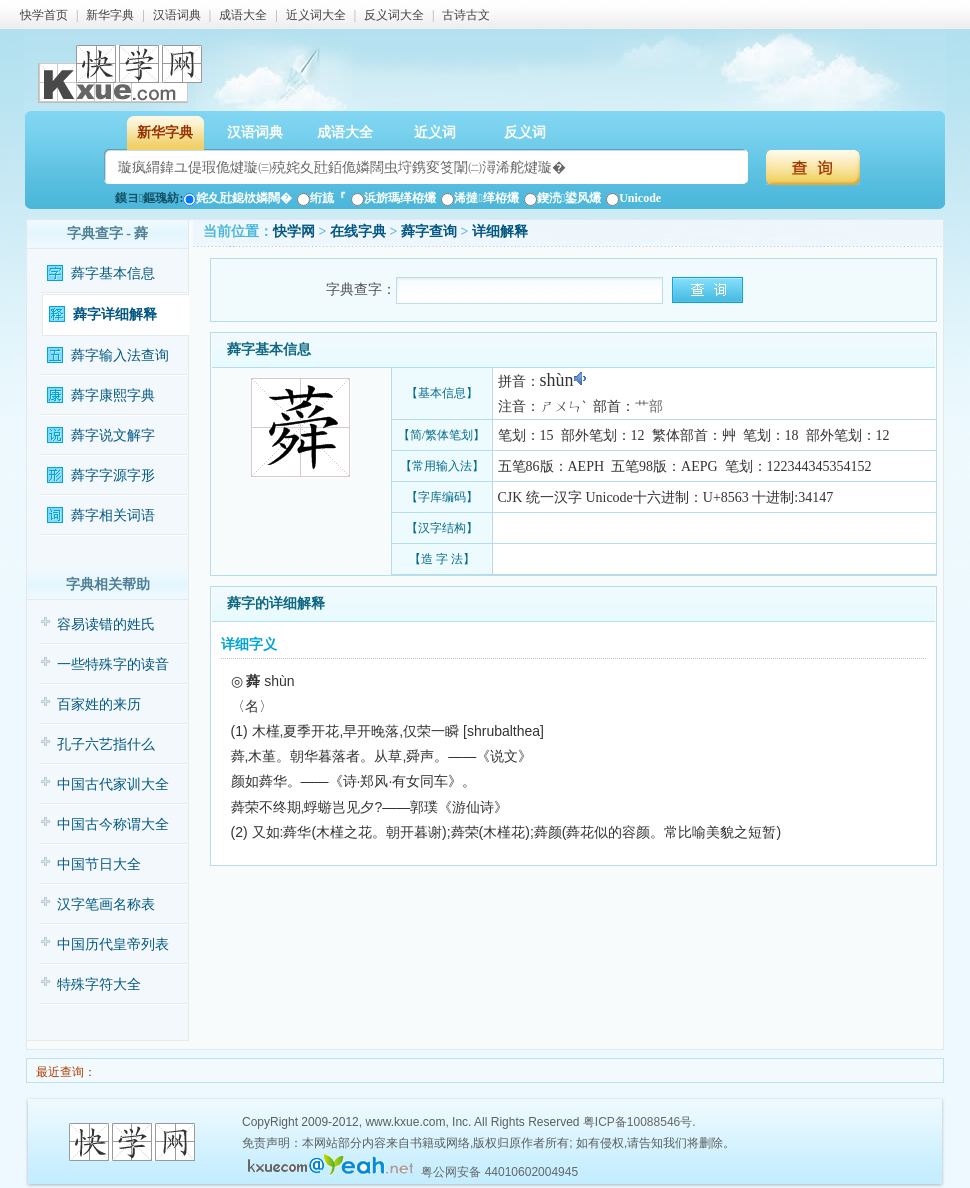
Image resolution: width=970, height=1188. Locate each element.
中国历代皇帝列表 (113, 944)
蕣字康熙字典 (113, 395)
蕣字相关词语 (113, 515)
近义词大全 (316, 15)
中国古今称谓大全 (113, 824)
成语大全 (243, 15)
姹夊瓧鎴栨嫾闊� (237, 198)
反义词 (525, 132)
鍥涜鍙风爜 (562, 198)
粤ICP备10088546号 (637, 1122)
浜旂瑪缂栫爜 (393, 198)
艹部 (649, 406)
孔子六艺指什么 (106, 744)
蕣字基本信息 (113, 273)
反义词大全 (394, 15)
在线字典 (358, 231)
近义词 (435, 132)
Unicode (633, 198)
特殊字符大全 (99, 984)
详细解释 (500, 231)
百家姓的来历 (99, 704)
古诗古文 (466, 15)
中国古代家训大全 (113, 784)
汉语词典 (177, 15)
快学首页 (44, 15)
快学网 (294, 231)
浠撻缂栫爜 (479, 198)
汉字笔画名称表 (106, 904)
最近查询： (64, 1072)
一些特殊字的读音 (113, 664)
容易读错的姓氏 (106, 624)
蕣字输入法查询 (120, 355)
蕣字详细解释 (115, 314)
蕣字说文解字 (113, 435)
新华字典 (110, 15)
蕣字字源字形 (113, 475)
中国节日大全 (99, 864)
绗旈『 (321, 198)
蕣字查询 (429, 231)
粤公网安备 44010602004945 (499, 1172)
